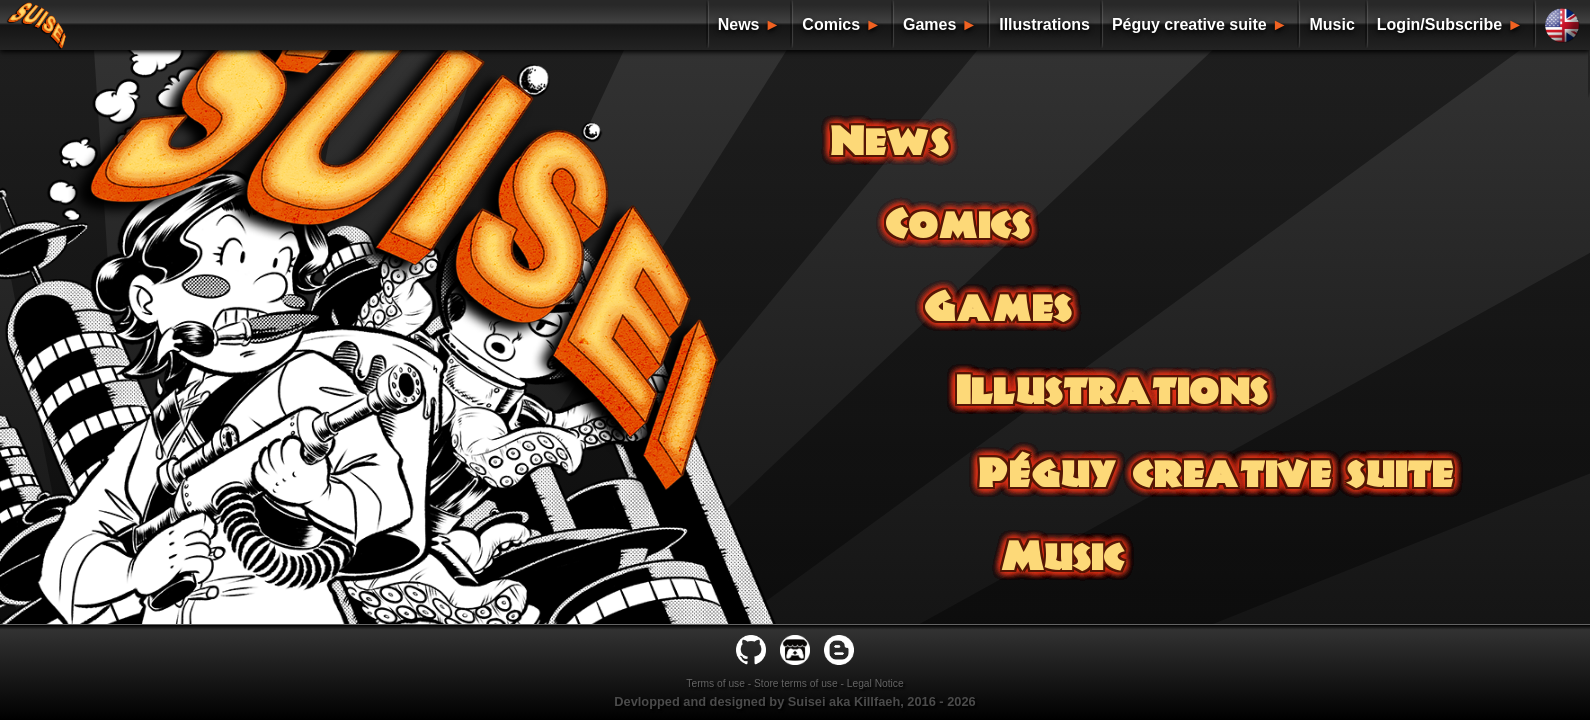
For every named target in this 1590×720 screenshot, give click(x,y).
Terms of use (715, 683)
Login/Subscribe (1439, 24)
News (739, 24)
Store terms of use (796, 683)
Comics (831, 24)
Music (1331, 24)
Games (929, 24)
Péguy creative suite (1189, 24)
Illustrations (1044, 24)
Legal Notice (875, 683)
